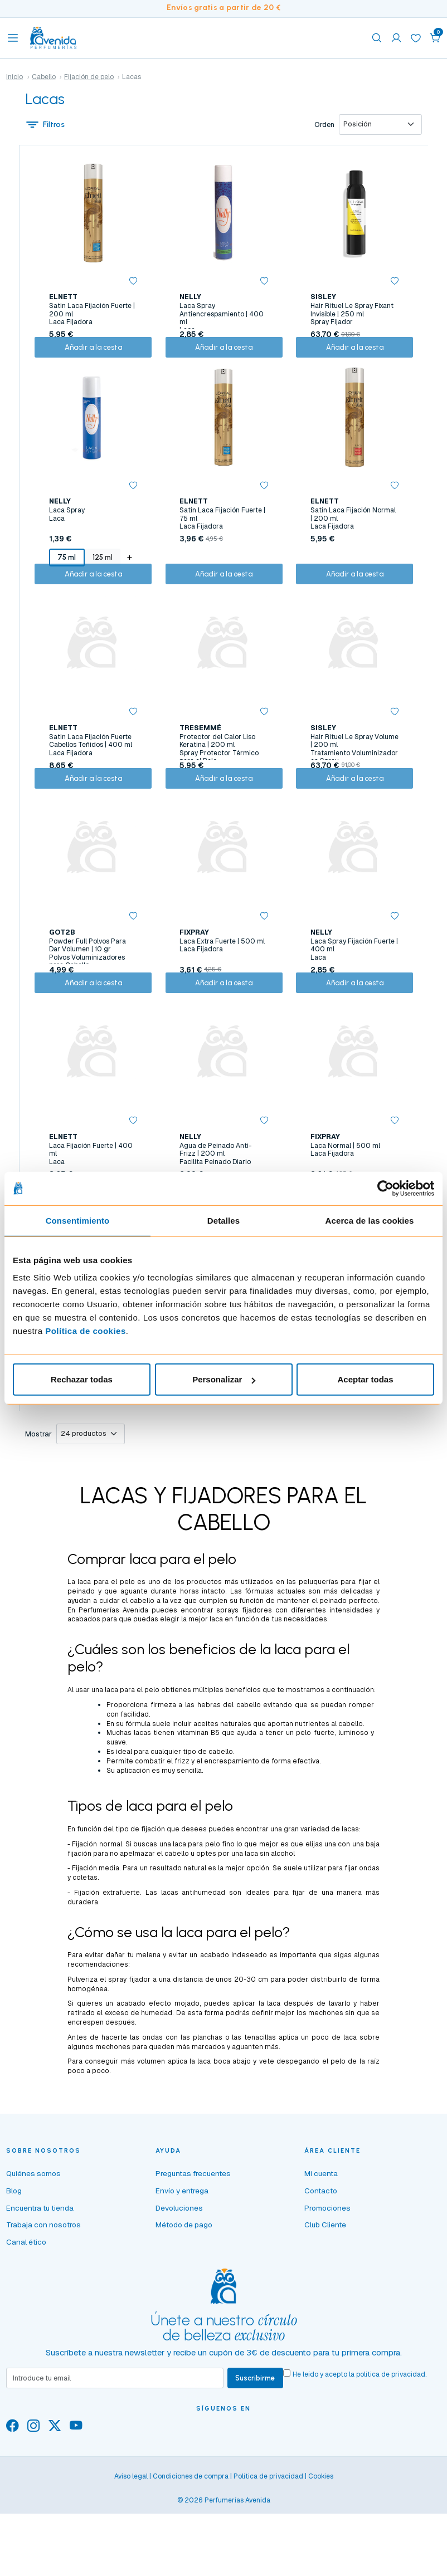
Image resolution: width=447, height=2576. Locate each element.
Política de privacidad (268, 2553)
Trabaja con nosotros (43, 2301)
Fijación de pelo (89, 76)
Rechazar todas (82, 1379)
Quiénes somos (33, 2250)
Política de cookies (85, 1331)
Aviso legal (131, 2553)
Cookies (320, 2553)
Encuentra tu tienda (40, 2284)
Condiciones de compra (191, 2553)
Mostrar (38, 1509)
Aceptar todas (365, 1379)
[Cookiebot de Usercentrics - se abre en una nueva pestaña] (385, 1188)
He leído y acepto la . (364, 2450)
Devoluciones (179, 2284)
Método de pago (184, 2301)
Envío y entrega (182, 2266)
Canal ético (26, 2318)
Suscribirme (257, 2454)
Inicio (14, 76)
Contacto (320, 2266)
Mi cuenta (321, 2250)
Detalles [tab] (223, 1220)
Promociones (327, 2284)
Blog (14, 2266)
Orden (322, 125)
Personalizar (223, 1379)
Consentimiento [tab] (78, 1220)
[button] (435, 37)
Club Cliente (325, 2301)
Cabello (44, 76)
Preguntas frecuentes (193, 2250)
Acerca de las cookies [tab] (369, 1220)
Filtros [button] (46, 126)
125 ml (100, 572)
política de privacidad (395, 2450)
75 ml (65, 572)
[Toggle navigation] (13, 38)
